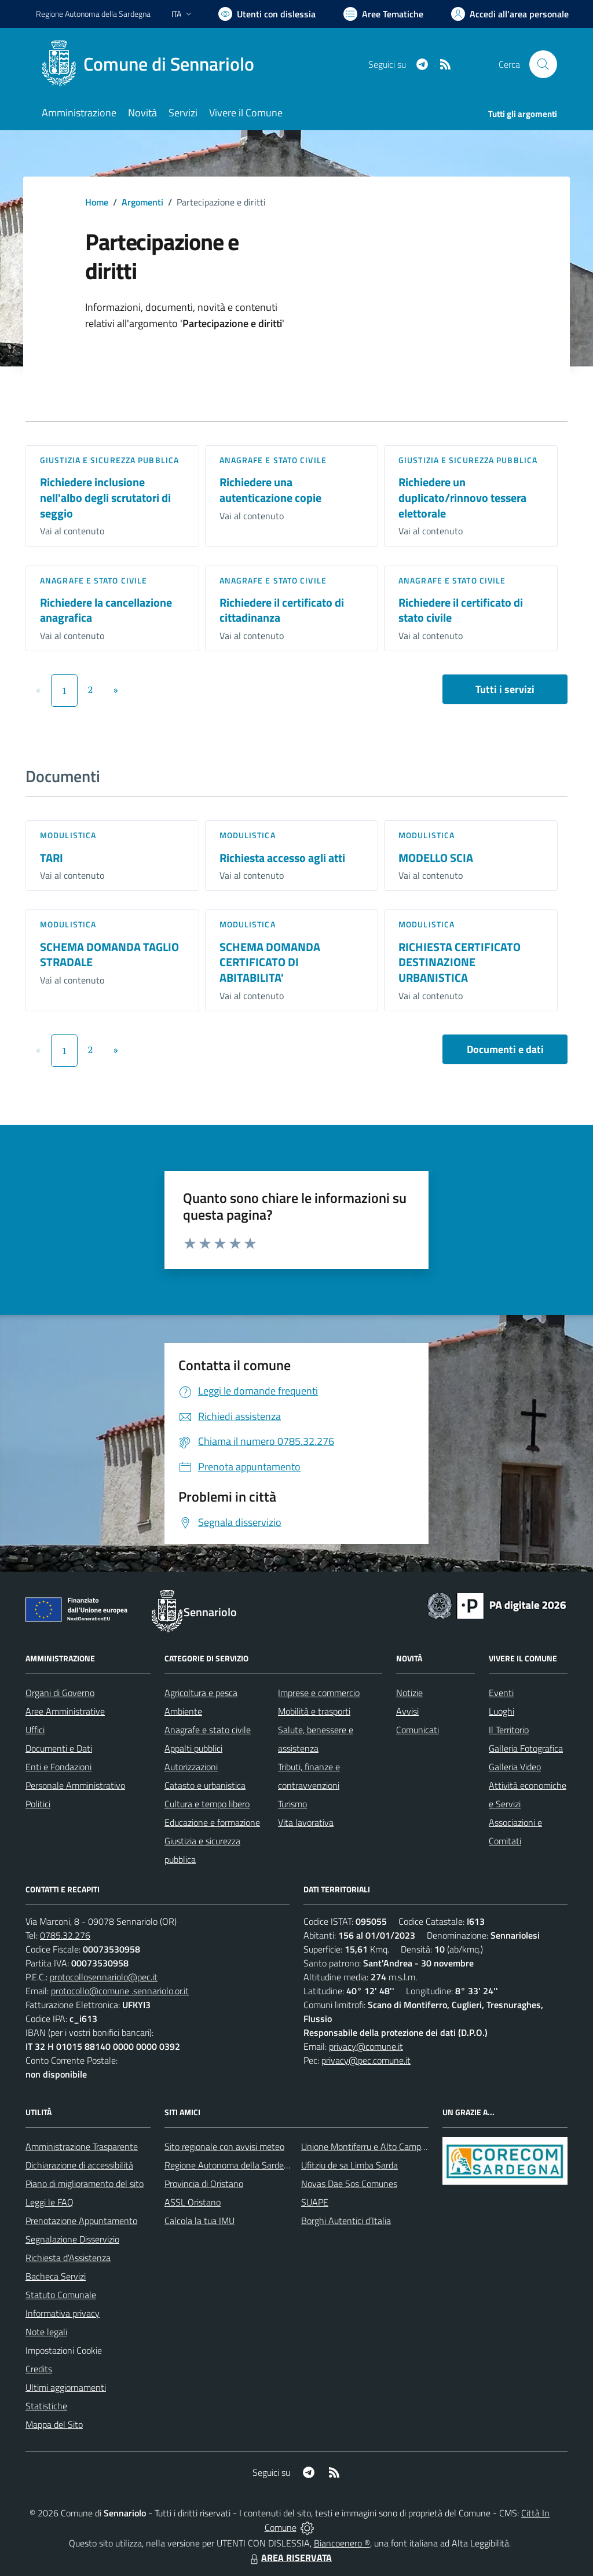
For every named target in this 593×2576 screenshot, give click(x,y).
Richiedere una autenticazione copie (270, 490)
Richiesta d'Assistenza (68, 2258)
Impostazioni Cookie (63, 2350)
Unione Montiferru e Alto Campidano (371, 2146)
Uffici (35, 1730)
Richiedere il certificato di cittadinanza (281, 610)
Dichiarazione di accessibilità (79, 2165)
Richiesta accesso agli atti (282, 858)
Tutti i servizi (505, 689)
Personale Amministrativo (75, 1785)
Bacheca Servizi (55, 2276)
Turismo (292, 1804)
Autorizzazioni (191, 1767)
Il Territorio (509, 1730)
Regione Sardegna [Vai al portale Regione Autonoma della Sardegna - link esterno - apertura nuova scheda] (93, 14)
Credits (38, 2369)
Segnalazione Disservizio (72, 2239)
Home (96, 202)
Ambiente (183, 1711)
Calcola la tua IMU (199, 2221)
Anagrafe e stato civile (273, 460)
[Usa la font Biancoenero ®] (267, 14)
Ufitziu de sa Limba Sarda (349, 2165)
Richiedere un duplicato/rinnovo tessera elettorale (462, 497)
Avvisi (407, 1711)
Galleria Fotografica (526, 1748)
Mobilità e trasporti (314, 1711)
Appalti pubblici (193, 1748)
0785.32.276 (65, 1935)
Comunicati (417, 1730)
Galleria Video (515, 1767)
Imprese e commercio (319, 1693)
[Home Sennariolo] (152, 64)
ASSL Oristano (192, 2202)
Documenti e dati (505, 1049)
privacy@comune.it (366, 2046)
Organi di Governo (59, 1693)
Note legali (46, 2332)
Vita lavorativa (306, 1822)
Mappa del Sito (54, 2424)
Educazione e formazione (212, 1822)
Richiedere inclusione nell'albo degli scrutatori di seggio (105, 497)
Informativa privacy (62, 2313)
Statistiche (46, 2406)
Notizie (409, 1693)
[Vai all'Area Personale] (510, 14)
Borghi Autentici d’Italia (346, 2221)
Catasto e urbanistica (205, 1785)
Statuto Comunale (60, 2295)
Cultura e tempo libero (207, 1804)
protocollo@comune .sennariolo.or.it (120, 1991)
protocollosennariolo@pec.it (104, 1977)
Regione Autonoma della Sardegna (231, 2165)
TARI (51, 858)
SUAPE (314, 2202)
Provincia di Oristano (203, 2183)
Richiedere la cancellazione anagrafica (106, 610)
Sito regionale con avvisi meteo (224, 2146)
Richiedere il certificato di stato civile (460, 610)
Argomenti (142, 202)
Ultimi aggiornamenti (65, 2387)
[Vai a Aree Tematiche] (383, 14)
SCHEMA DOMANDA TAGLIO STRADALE (109, 954)
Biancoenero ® (342, 2543)
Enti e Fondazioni (58, 1767)
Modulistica (68, 835)
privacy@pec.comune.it (366, 2060)
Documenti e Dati (58, 1748)
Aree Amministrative (65, 1711)
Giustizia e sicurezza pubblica (109, 460)
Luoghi (501, 1711)
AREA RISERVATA (289, 2557)
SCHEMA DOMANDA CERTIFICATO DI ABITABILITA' (269, 962)
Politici (37, 1804)
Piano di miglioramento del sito (84, 2183)
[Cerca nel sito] (543, 64)
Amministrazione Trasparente (81, 2146)
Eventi (501, 1693)
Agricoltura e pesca (200, 1693)
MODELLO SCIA (435, 858)
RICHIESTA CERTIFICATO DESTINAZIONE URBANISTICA (459, 962)
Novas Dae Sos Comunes (349, 2183)
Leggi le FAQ (49, 2202)
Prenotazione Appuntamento (81, 2221)
